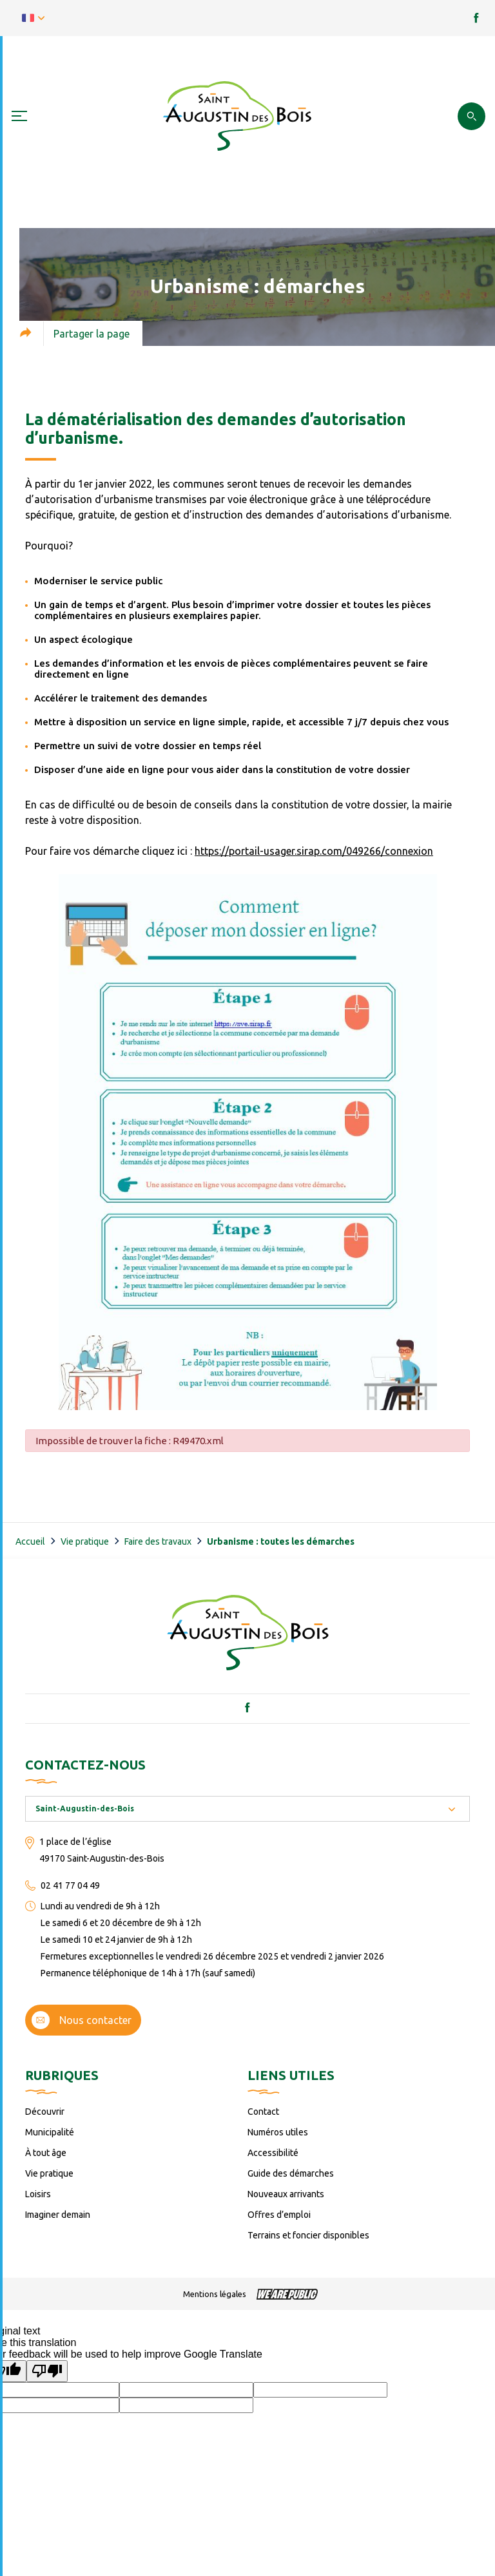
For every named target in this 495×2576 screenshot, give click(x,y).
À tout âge (45, 2153)
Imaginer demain (57, 2214)
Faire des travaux (157, 1541)
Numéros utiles (278, 2132)
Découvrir (44, 2111)
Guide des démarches (291, 2173)
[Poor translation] (47, 2371)
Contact (263, 2111)
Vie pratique (85, 1541)
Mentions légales (214, 2293)
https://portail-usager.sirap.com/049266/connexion (314, 851)
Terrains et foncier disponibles (308, 2235)
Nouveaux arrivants (286, 2194)
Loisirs (38, 2194)
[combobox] (247, 1809)
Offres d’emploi (279, 2214)
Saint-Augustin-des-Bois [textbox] (84, 1808)
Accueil (30, 1541)
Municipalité (49, 2132)
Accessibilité (273, 2153)
